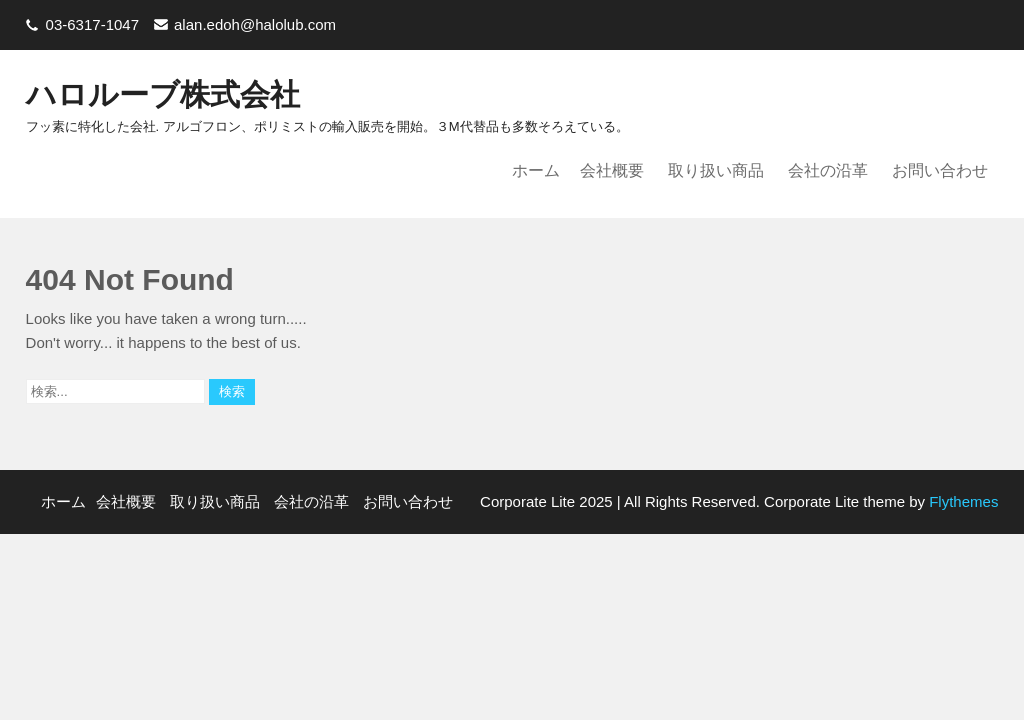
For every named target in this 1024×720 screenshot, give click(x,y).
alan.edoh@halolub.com (255, 24)
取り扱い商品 (716, 170)
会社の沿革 (828, 170)
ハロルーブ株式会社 (163, 94)
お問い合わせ (940, 170)
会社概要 (612, 170)
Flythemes (961, 501)
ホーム (536, 170)
